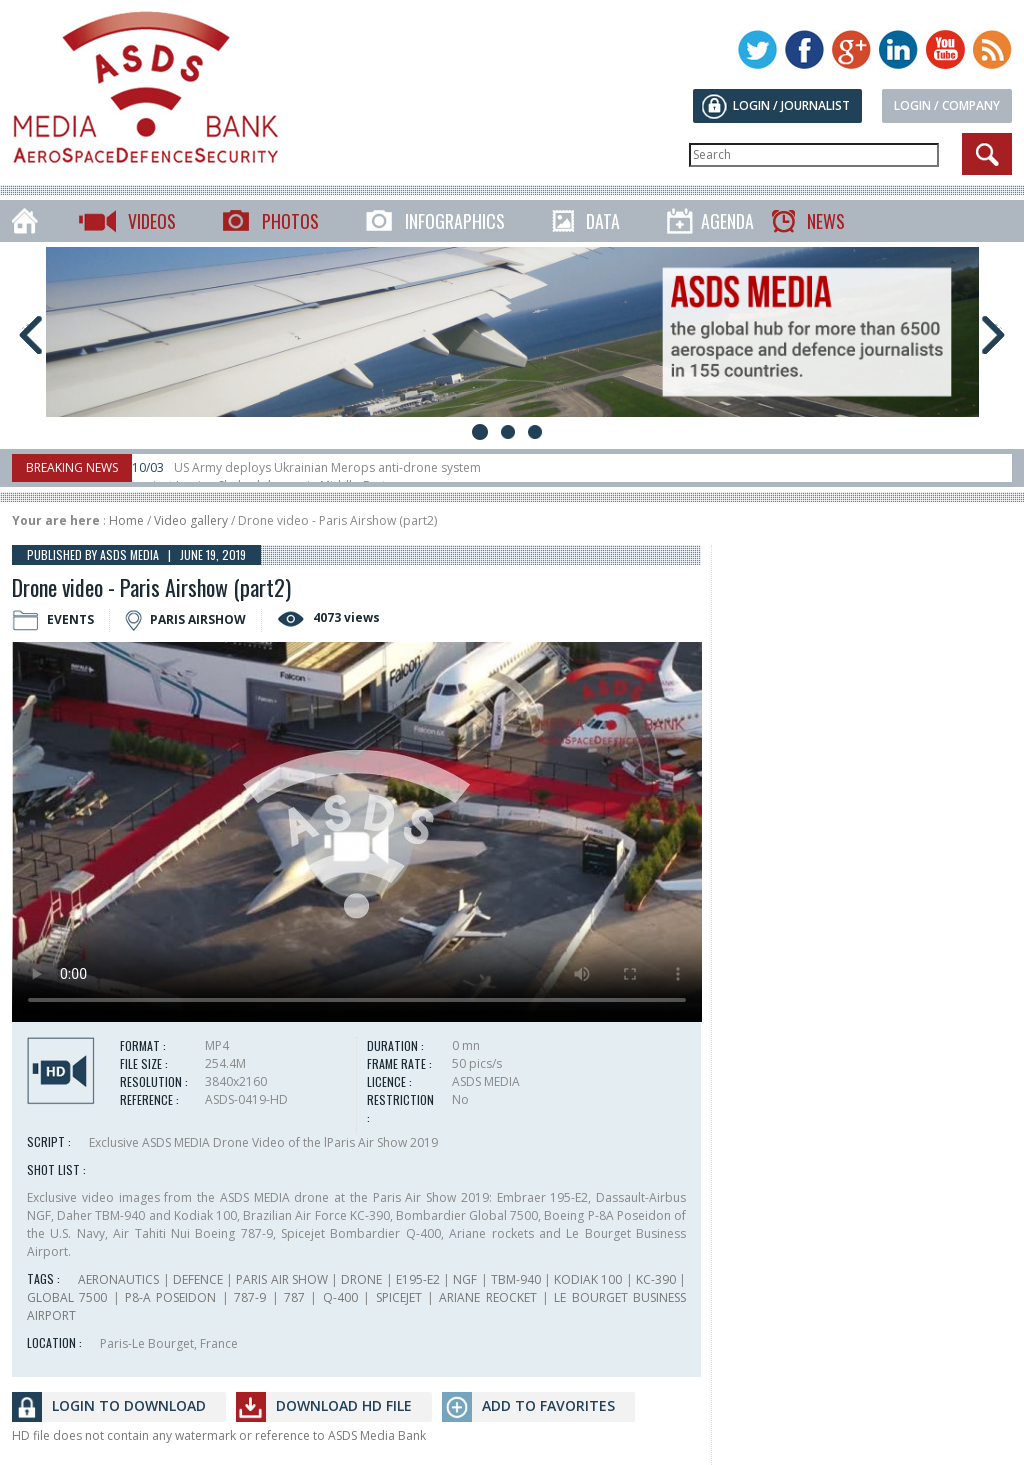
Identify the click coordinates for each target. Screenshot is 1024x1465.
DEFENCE (198, 1279)
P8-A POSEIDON (170, 1297)
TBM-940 (516, 1279)
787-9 (250, 1297)
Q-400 (340, 1297)
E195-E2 (418, 1279)
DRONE (361, 1279)
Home (126, 520)
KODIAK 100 (588, 1279)
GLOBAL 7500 (67, 1297)
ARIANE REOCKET (487, 1297)
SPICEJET (399, 1297)
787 (294, 1297)
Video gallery (191, 520)
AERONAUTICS (118, 1279)
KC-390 (656, 1279)
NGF (465, 1279)
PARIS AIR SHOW (281, 1279)
